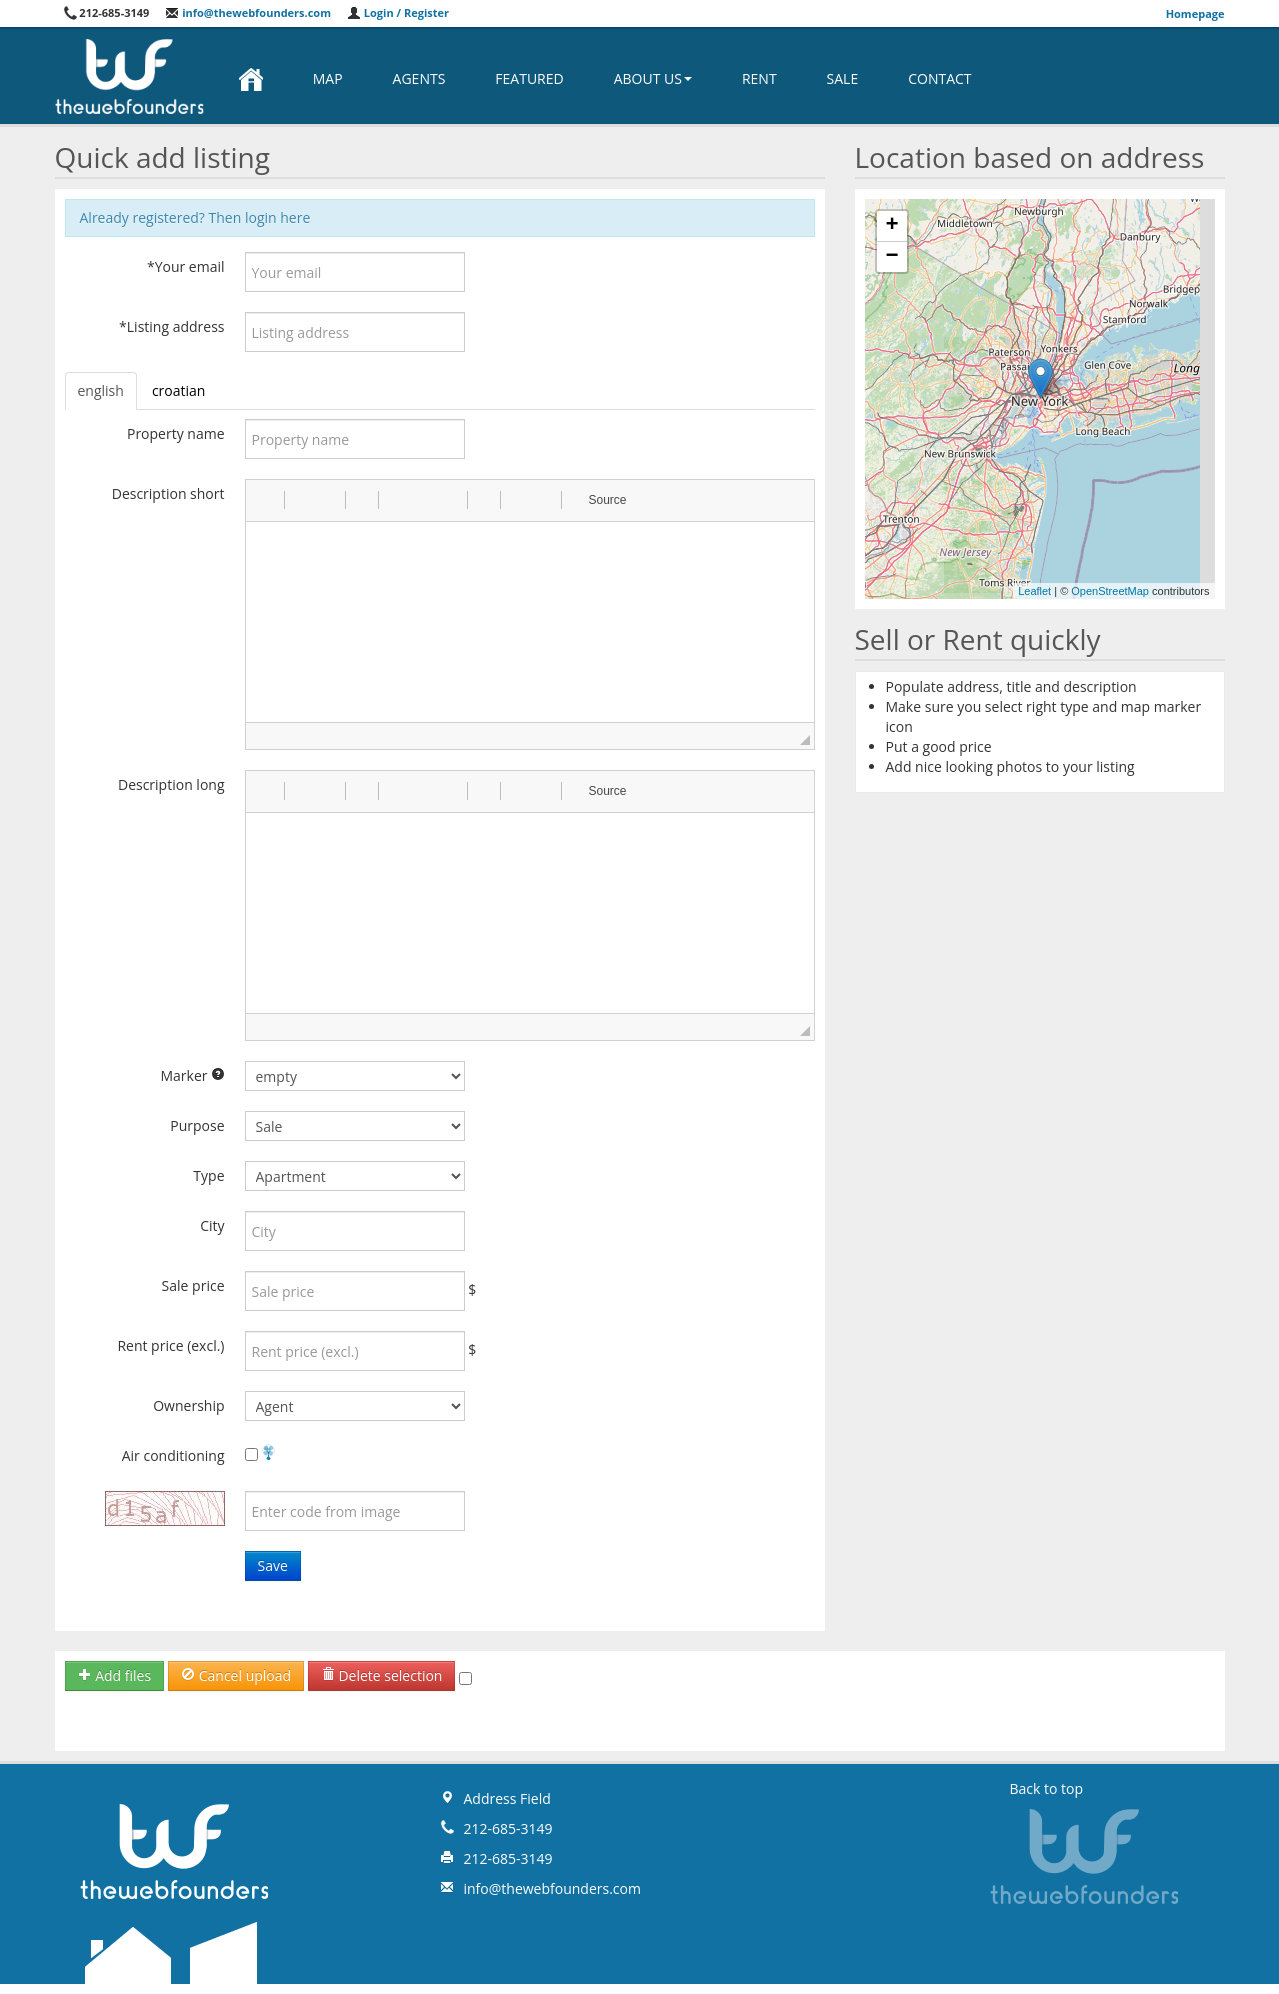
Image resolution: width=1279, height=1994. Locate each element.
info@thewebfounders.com (248, 12)
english (101, 390)
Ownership (188, 1405)
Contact (939, 78)
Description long (171, 784)
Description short (168, 493)
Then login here (260, 217)
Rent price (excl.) (170, 1345)
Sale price (193, 1285)
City (212, 1225)
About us (653, 78)
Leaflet (1034, 591)
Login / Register (398, 12)
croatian (179, 390)
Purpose (197, 1125)
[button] (268, 500)
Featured (529, 78)
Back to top (1047, 1788)
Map (328, 78)
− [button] (891, 257)
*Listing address (171, 326)
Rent (759, 78)
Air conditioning (173, 1455)
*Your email (186, 266)
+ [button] (891, 226)
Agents (419, 78)
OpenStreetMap (1110, 591)
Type (208, 1175)
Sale (843, 78)
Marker (192, 1075)
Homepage (1195, 13)
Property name (176, 433)
